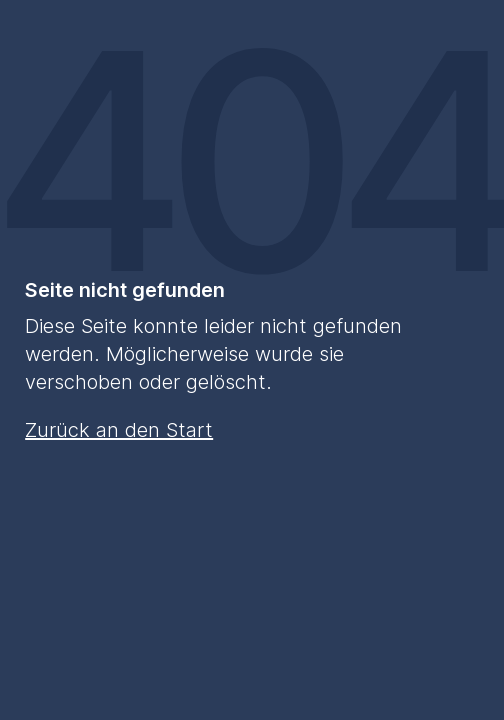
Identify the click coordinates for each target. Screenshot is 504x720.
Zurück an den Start (119, 430)
